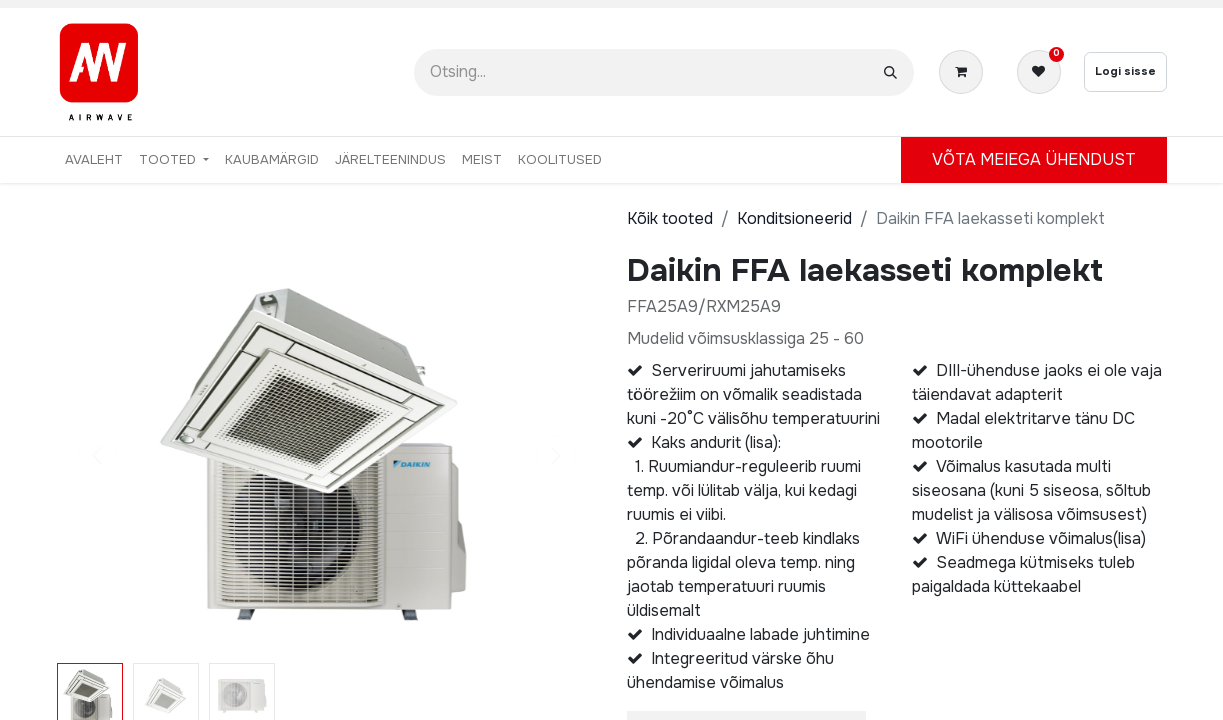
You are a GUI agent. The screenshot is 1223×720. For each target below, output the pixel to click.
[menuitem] (94, 160)
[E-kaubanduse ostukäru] (965, 72)
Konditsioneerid (794, 218)
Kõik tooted (670, 218)
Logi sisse (1125, 71)
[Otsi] (890, 72)
